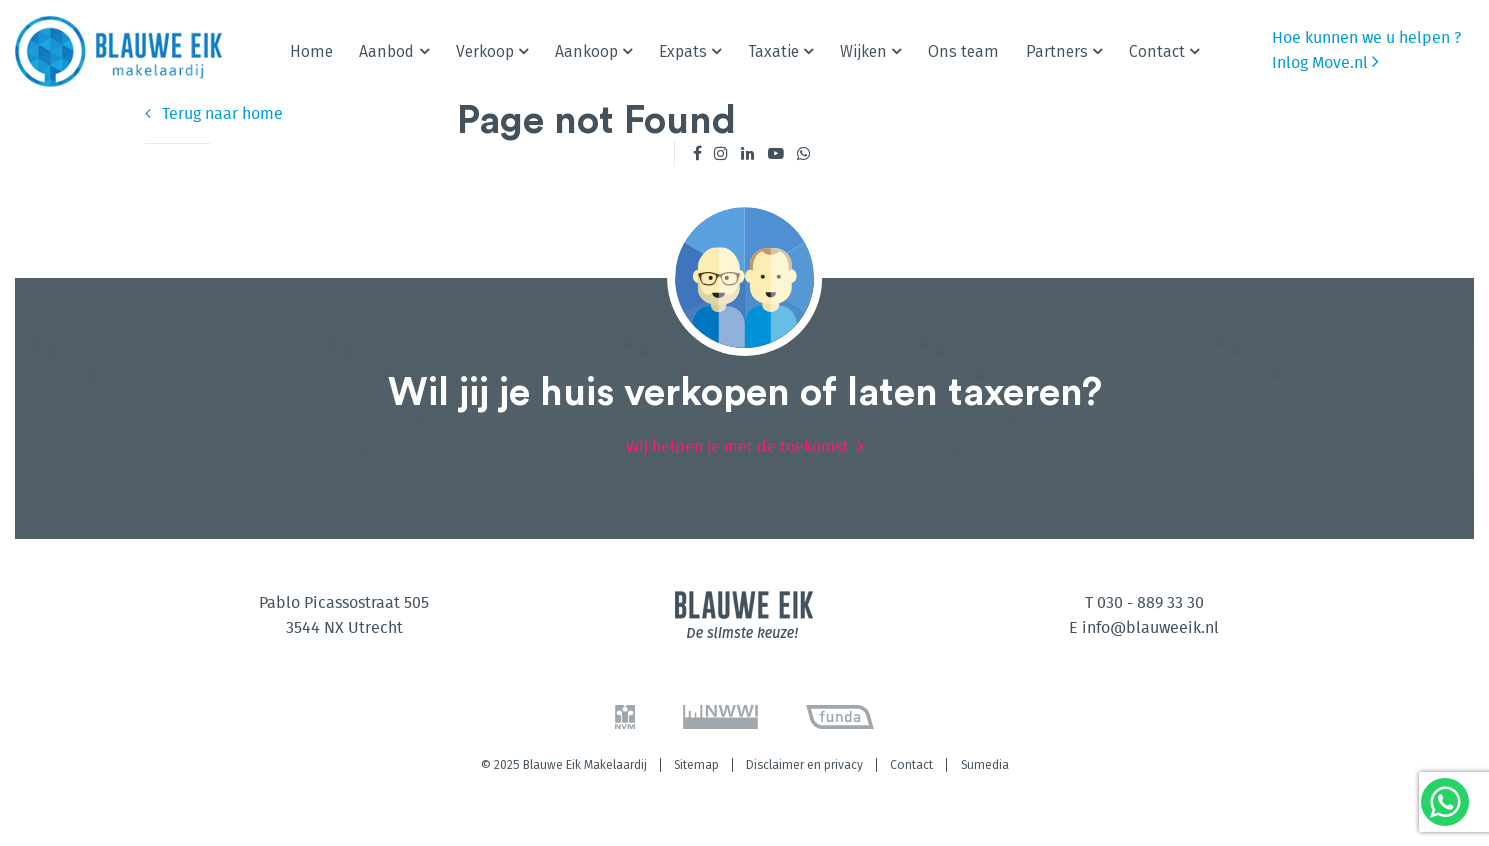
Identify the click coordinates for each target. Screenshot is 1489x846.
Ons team (963, 51)
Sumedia (985, 765)
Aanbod (386, 51)
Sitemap (696, 765)
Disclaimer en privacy (804, 765)
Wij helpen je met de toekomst (737, 447)
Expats (683, 51)
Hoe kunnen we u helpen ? (1366, 38)
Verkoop (485, 51)
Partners (1057, 51)
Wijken (863, 51)
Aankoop (586, 51)
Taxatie (773, 51)
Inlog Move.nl (1325, 61)
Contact (1157, 51)
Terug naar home (214, 114)
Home (311, 51)
